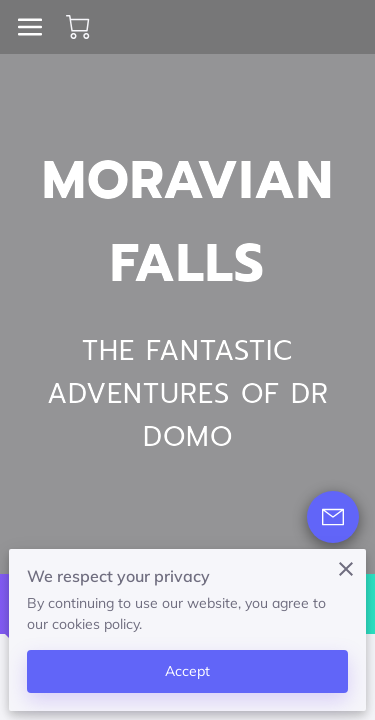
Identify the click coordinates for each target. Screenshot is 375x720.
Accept (188, 671)
